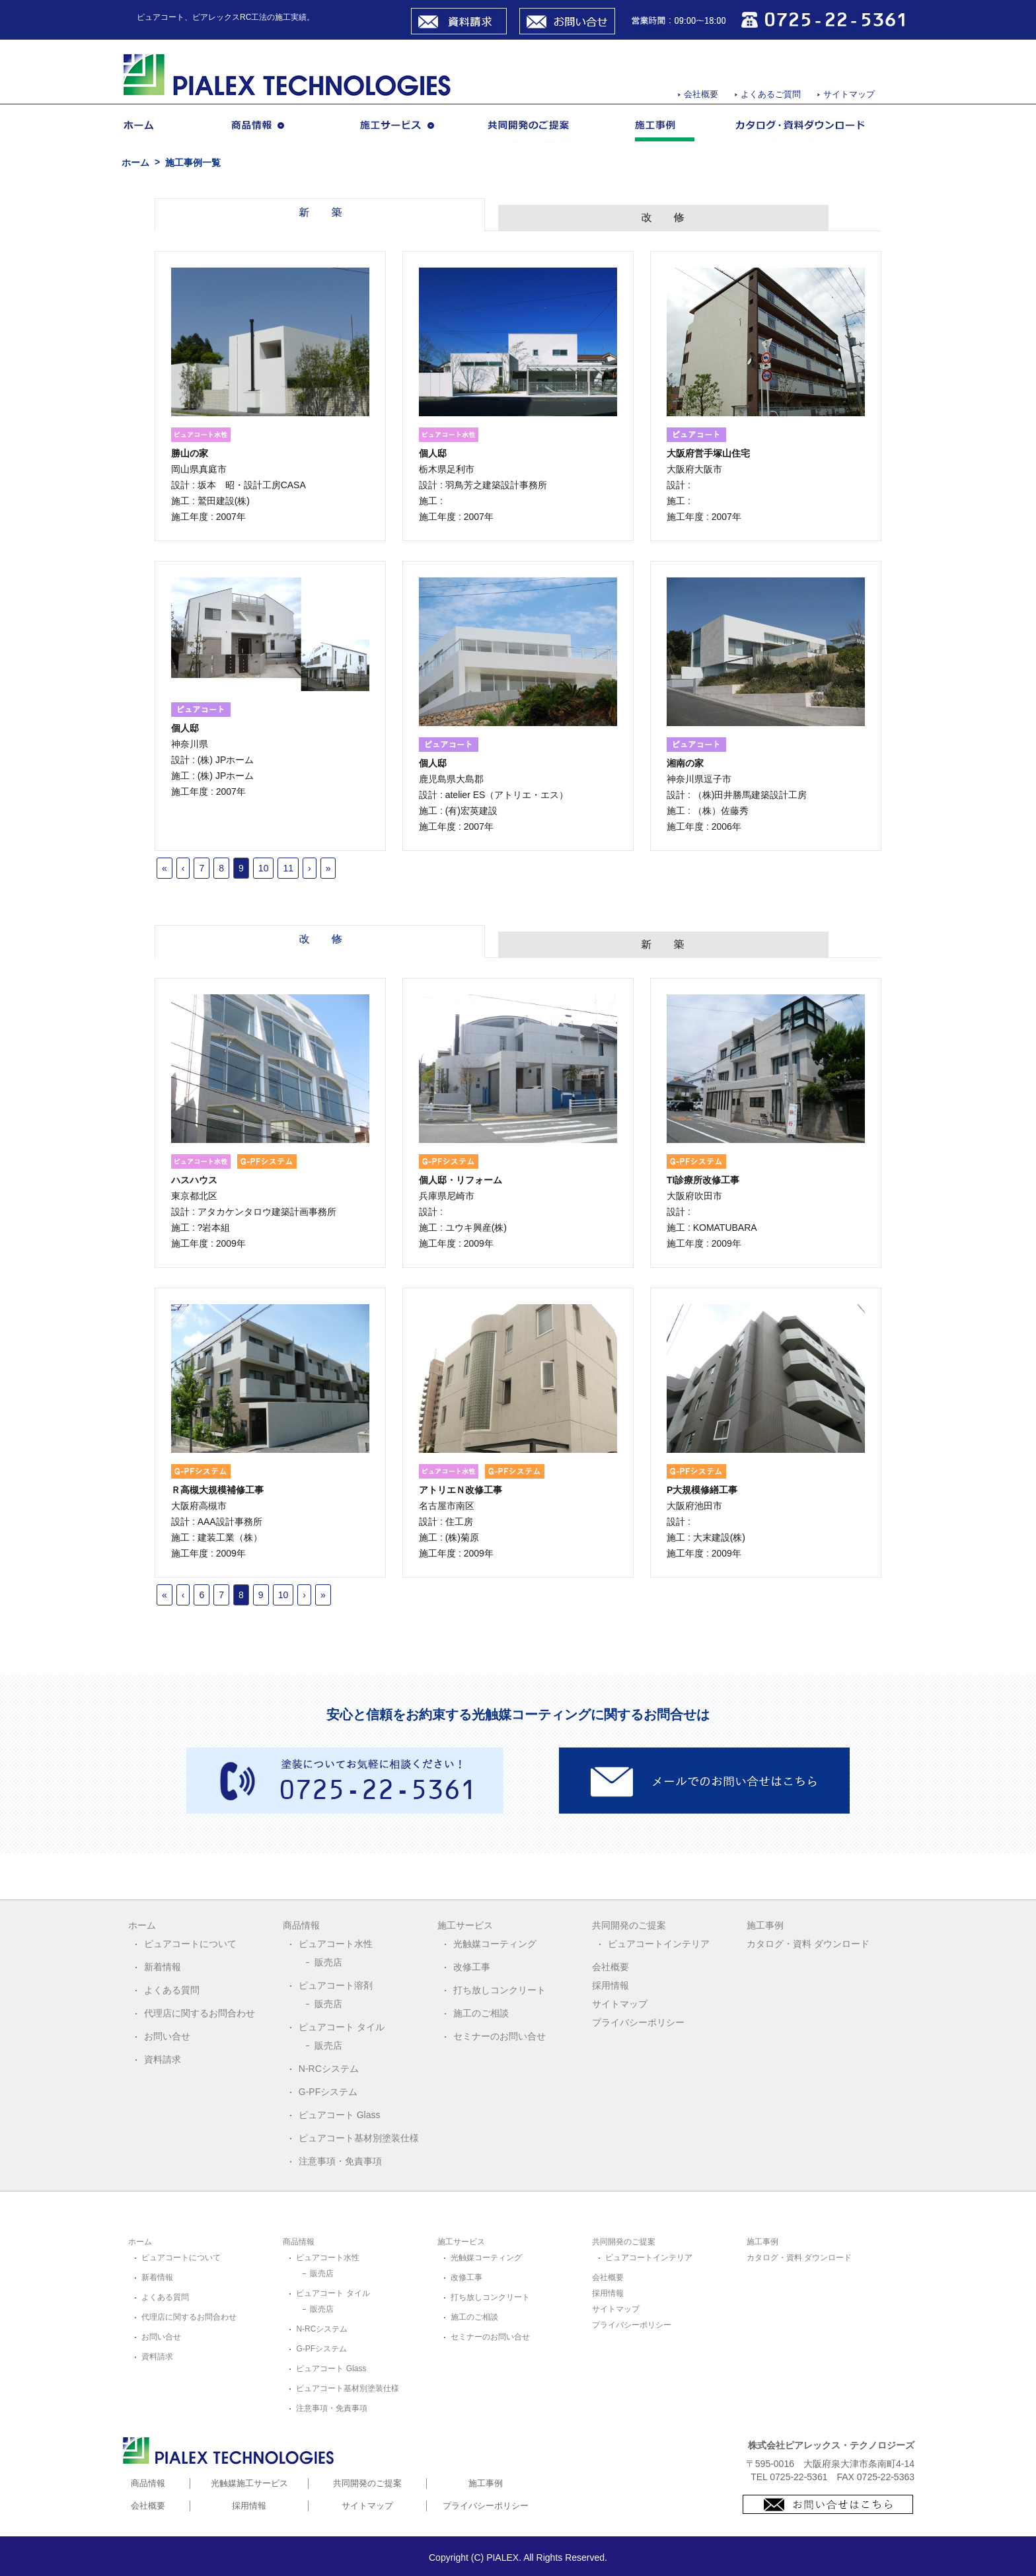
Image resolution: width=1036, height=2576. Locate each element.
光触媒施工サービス (249, 2483)
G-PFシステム (328, 2091)
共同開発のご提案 (540, 131)
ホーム (157, 131)
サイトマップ (849, 94)
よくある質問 (172, 1990)
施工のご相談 (481, 2013)
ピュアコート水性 (336, 1943)
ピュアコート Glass (340, 2115)
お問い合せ (567, 21)
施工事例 (664, 131)
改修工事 (471, 1967)
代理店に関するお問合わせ (199, 2013)
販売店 (328, 1962)
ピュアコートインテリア (659, 1943)
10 (263, 868)
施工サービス (403, 131)
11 (288, 868)
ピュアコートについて (190, 1943)
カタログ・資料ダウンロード (801, 131)
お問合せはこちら (827, 2504)
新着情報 (162, 1967)
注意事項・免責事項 (340, 2161)
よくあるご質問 (771, 94)
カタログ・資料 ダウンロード (808, 1943)
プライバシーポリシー (638, 2022)
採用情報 (610, 1985)
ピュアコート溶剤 (336, 1985)
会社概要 (701, 94)
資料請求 (459, 21)
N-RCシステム (329, 2068)
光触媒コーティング (494, 1943)
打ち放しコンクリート (499, 1990)
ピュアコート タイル (342, 2027)
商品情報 (275, 131)
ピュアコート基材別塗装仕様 (359, 2138)
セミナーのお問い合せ (499, 2036)
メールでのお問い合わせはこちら (704, 1781)
